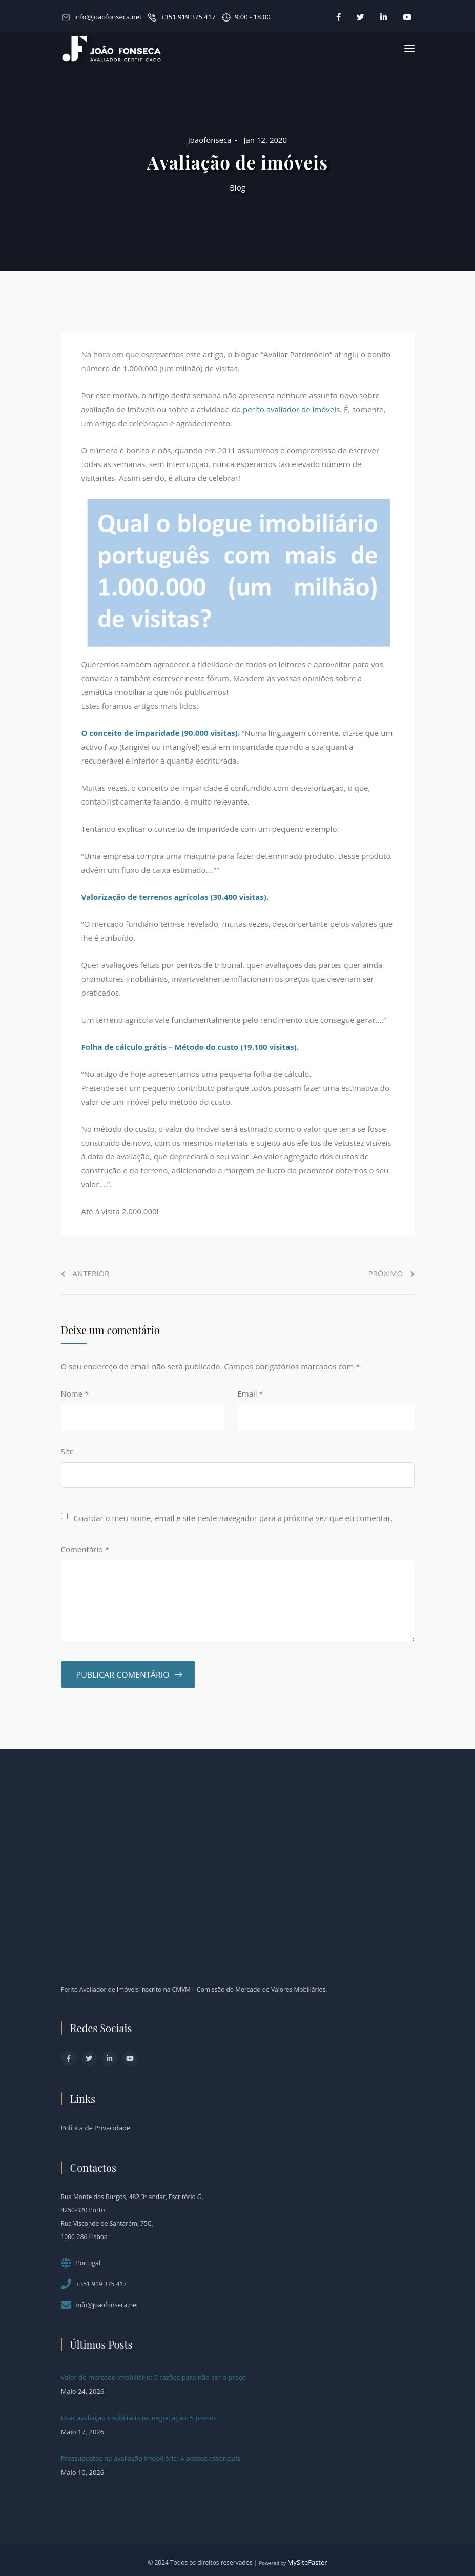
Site (67, 1451)
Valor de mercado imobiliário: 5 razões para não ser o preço (153, 2377)
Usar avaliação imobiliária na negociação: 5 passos (139, 2417)
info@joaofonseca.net (108, 17)
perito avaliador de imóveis (291, 409)
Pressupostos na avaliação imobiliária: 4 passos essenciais (150, 2458)
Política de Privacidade (96, 2127)
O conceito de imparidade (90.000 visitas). (160, 733)
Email (250, 1393)
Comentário (85, 1549)
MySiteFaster (307, 2562)
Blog (237, 187)
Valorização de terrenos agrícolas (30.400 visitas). (175, 897)
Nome (75, 1393)
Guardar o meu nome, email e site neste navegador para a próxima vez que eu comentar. (233, 1518)
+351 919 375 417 (188, 17)
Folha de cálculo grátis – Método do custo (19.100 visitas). (190, 1047)
